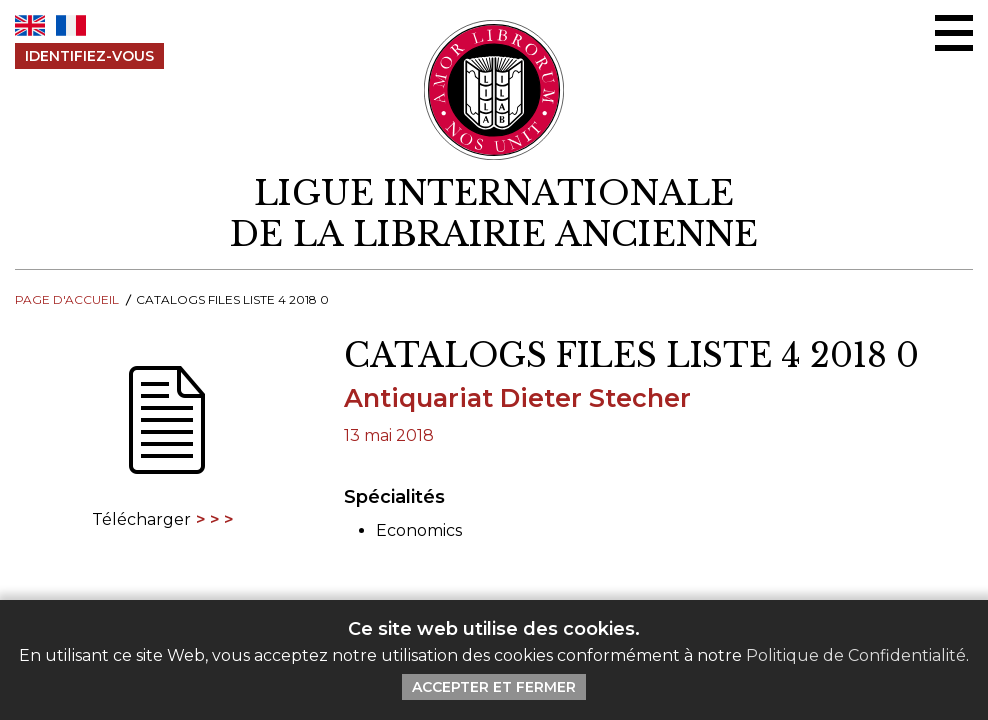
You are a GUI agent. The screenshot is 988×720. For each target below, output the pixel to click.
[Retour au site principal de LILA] (494, 90)
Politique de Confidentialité (856, 655)
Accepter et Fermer (494, 687)
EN (30, 25)
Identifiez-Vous (89, 56)
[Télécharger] (164, 433)
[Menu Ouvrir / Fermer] (954, 33)
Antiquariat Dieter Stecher (517, 398)
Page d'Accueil (67, 299)
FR (71, 25)
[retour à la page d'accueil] (494, 214)
